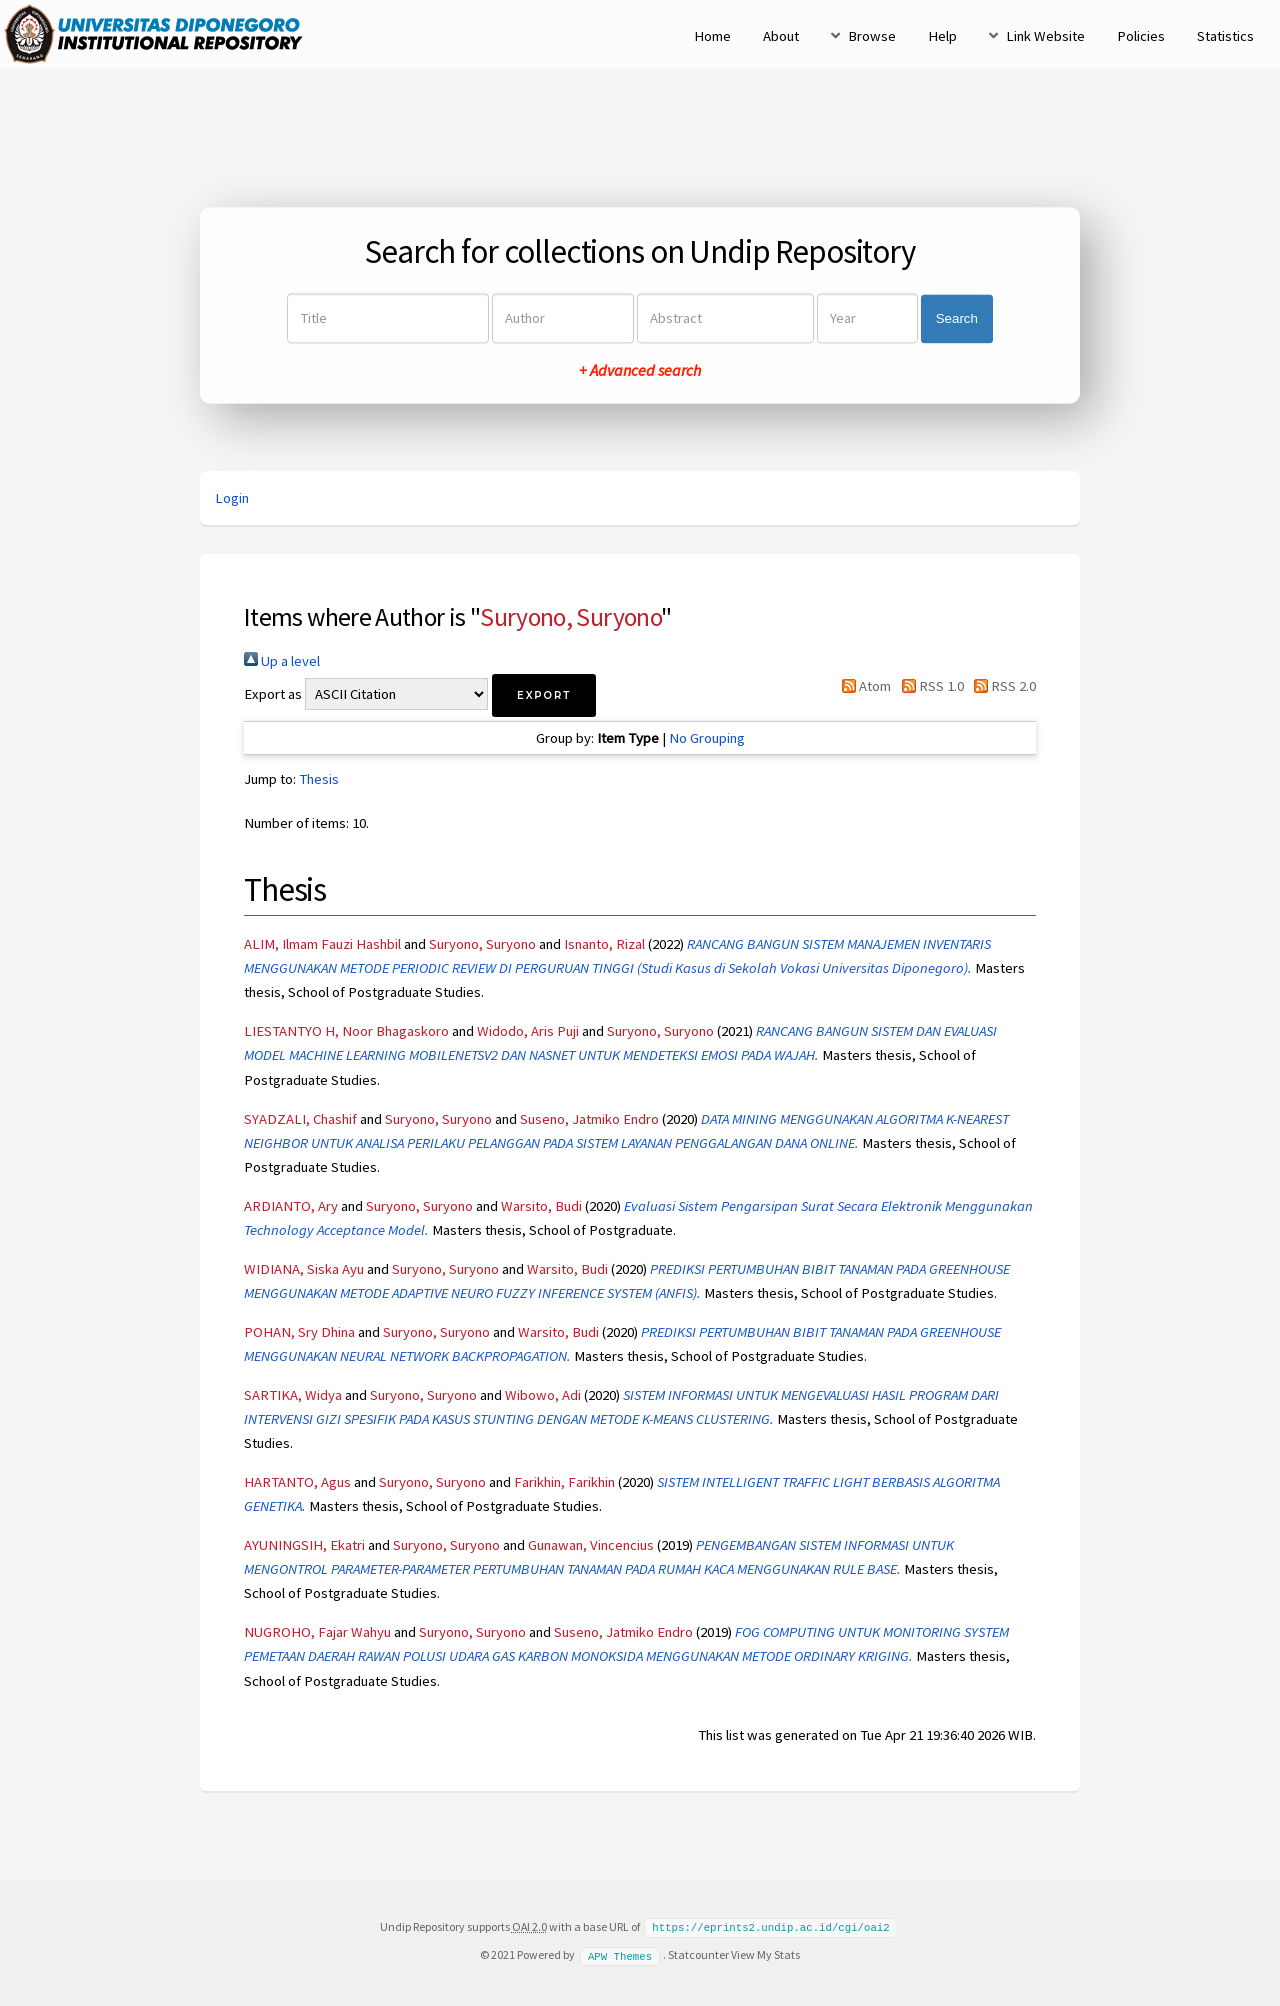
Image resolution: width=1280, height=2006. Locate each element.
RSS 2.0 (1001, 686)
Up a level (282, 661)
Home (712, 36)
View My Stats (765, 1953)
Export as (273, 694)
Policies (1141, 36)
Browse (872, 36)
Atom (863, 686)
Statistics (1225, 36)
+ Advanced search (640, 371)
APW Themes (620, 1954)
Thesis (319, 779)
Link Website (1045, 36)
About (781, 36)
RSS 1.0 (928, 686)
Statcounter (698, 1953)
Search (957, 318)
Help (942, 36)
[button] (544, 695)
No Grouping (707, 738)
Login (232, 498)
